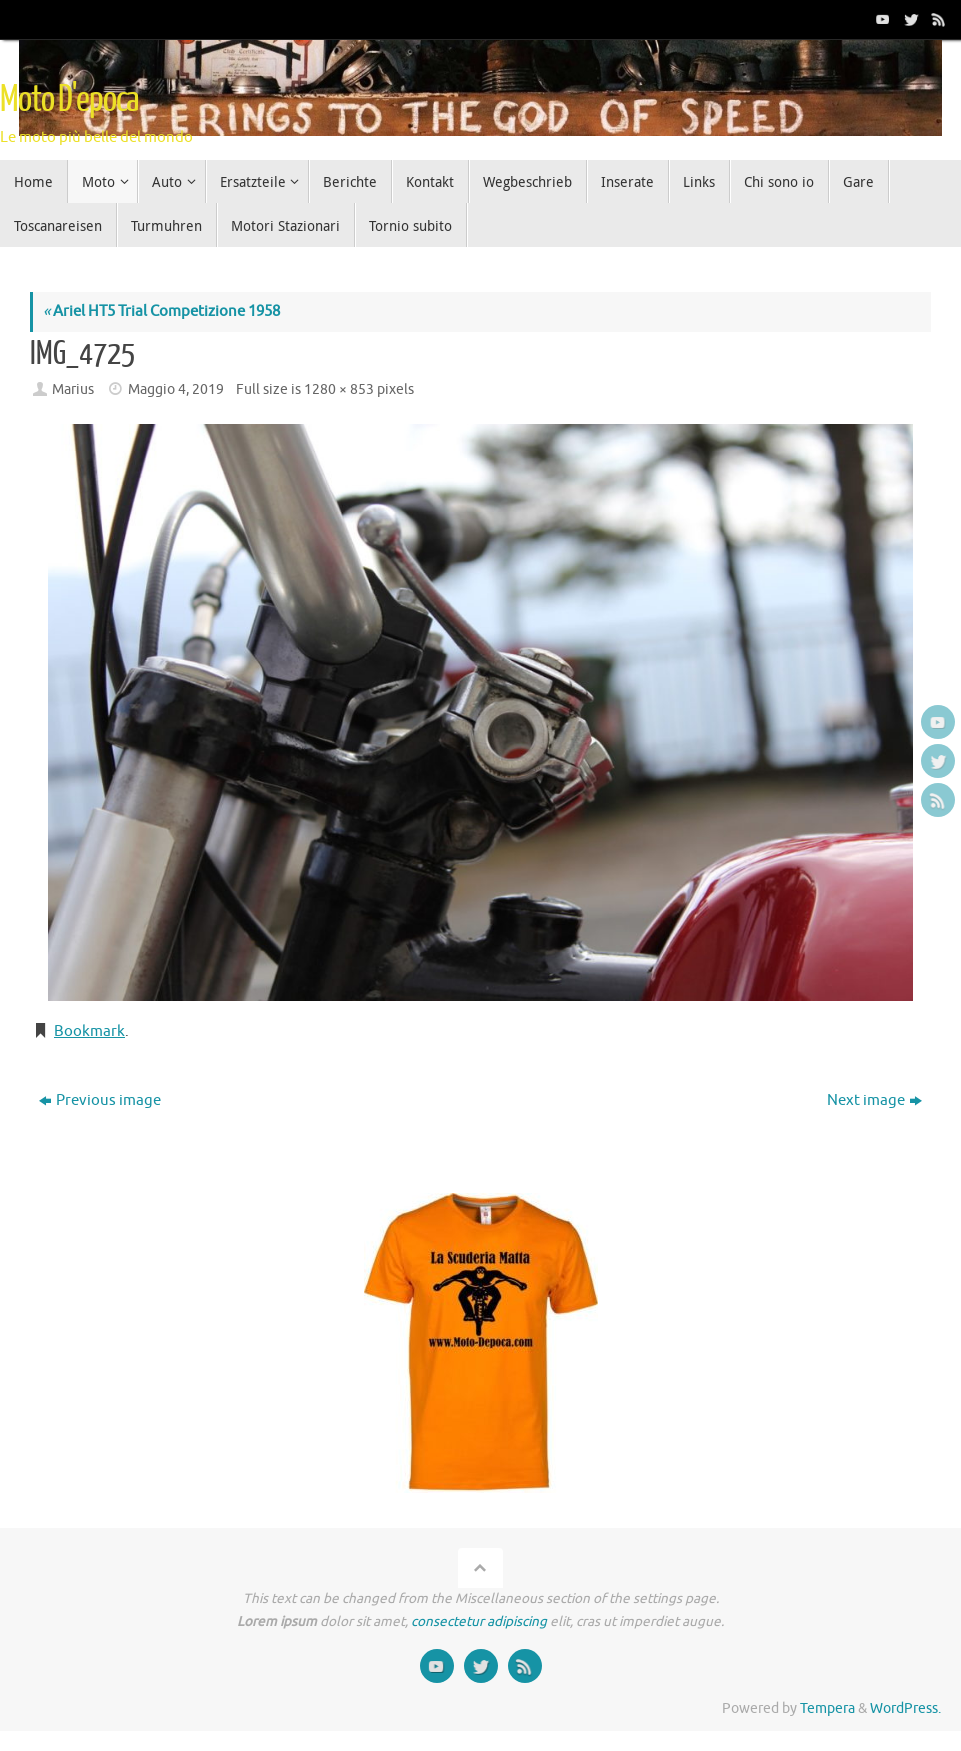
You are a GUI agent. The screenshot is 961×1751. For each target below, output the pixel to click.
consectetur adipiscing (479, 1621)
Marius (73, 389)
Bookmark (89, 1031)
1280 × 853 (339, 389)
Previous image (100, 1100)
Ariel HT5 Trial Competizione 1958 (161, 311)
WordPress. (905, 1708)
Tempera (827, 1708)
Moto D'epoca (69, 100)
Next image (874, 1100)
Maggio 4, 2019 (176, 389)
